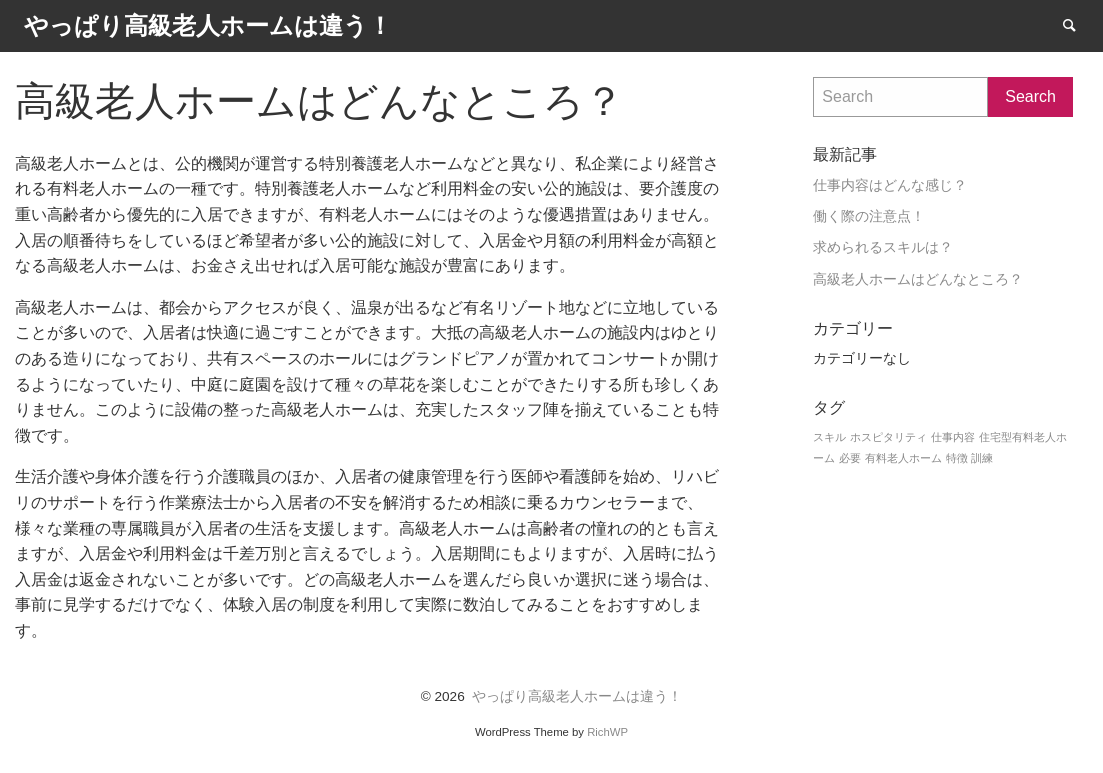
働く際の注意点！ (869, 216)
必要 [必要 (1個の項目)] (850, 458)
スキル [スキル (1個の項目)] (829, 437)
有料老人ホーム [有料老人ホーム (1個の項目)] (903, 458)
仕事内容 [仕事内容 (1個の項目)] (953, 437)
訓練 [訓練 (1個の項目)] (982, 458)
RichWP (607, 732)
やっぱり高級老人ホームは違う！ (577, 696)
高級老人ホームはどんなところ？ (918, 279)
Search (1079, 24)
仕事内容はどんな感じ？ (890, 185)
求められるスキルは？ (883, 247)
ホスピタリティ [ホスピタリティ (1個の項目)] (888, 437)
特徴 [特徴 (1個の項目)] (957, 458)
